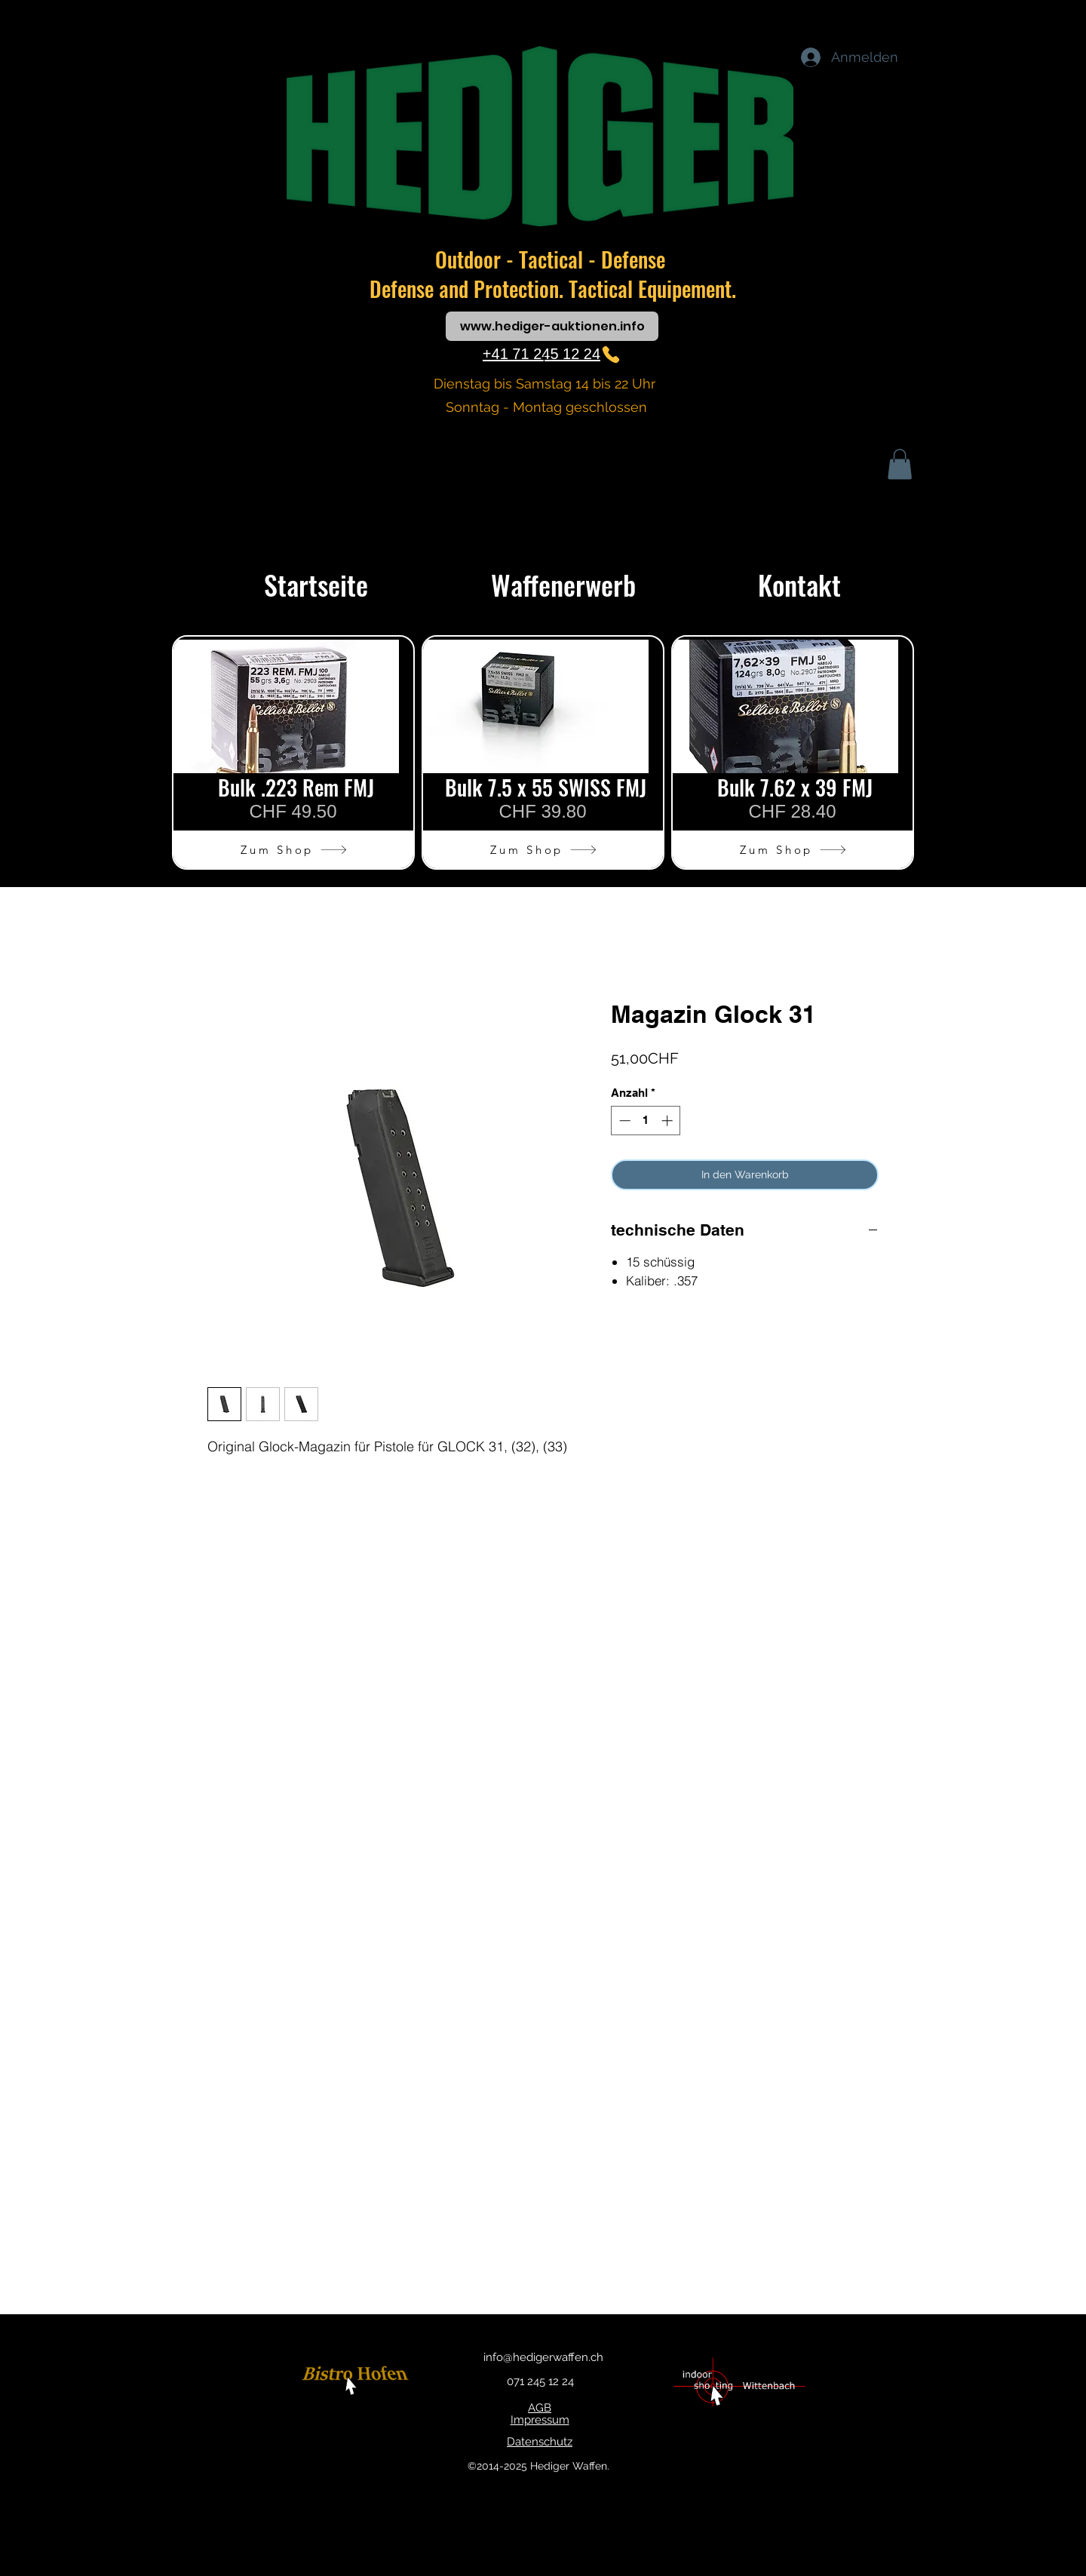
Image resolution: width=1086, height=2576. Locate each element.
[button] (900, 464)
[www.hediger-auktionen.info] (552, 326)
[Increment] (668, 1120)
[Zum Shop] (294, 849)
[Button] (357, 2381)
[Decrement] (623, 1120)
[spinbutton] (646, 1120)
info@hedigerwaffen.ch (543, 2357)
